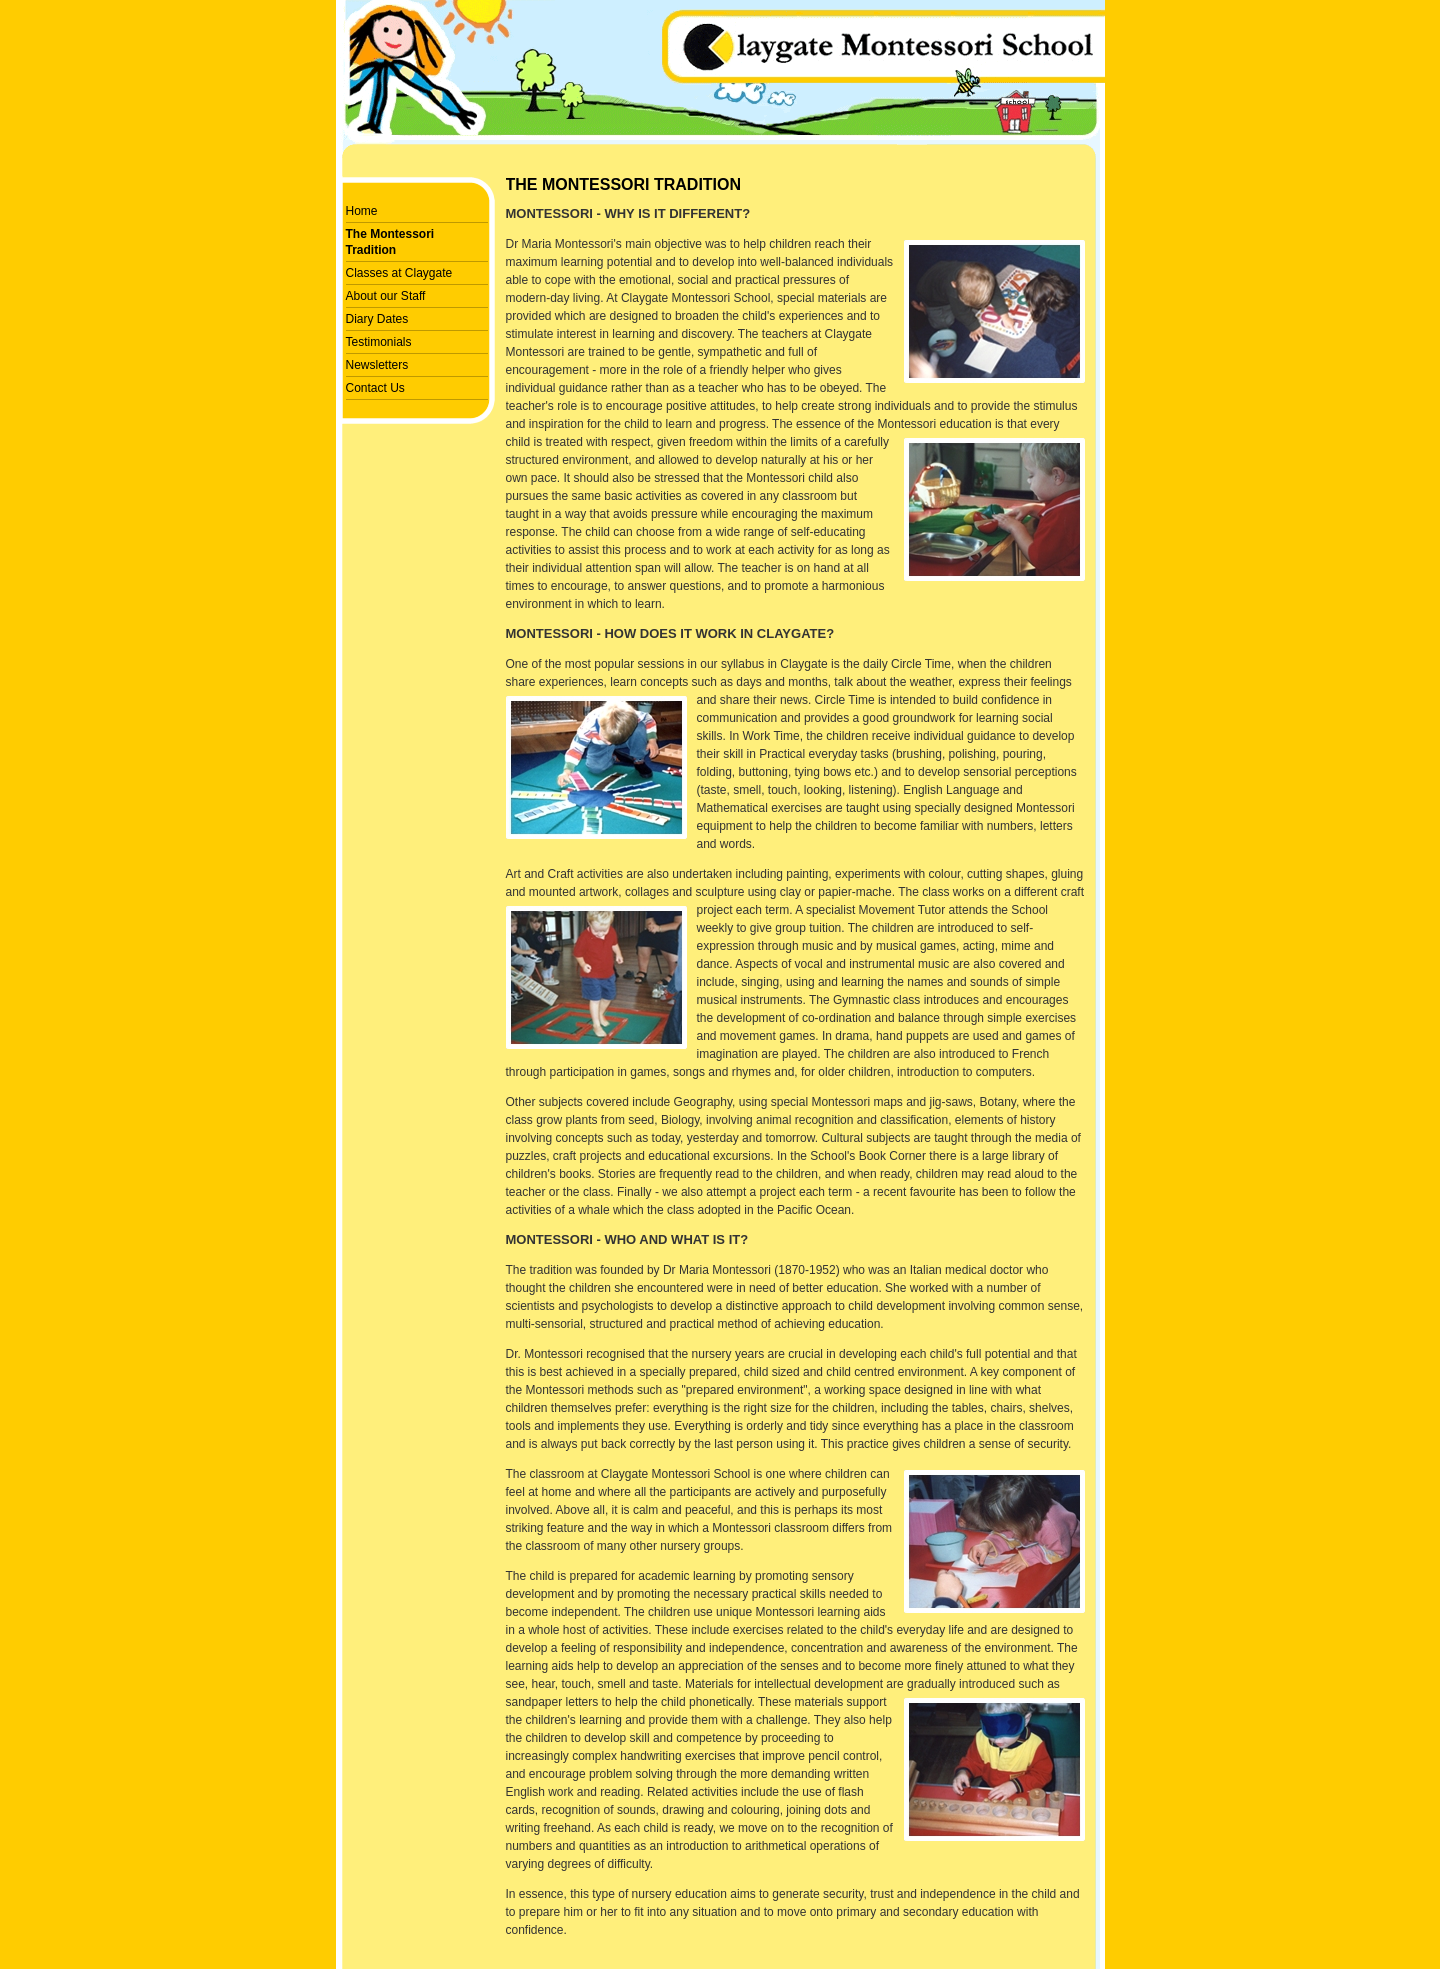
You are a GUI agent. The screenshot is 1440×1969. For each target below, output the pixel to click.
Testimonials (379, 342)
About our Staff (386, 296)
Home (362, 211)
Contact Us (375, 388)
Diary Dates (377, 319)
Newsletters (377, 365)
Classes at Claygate (399, 273)
